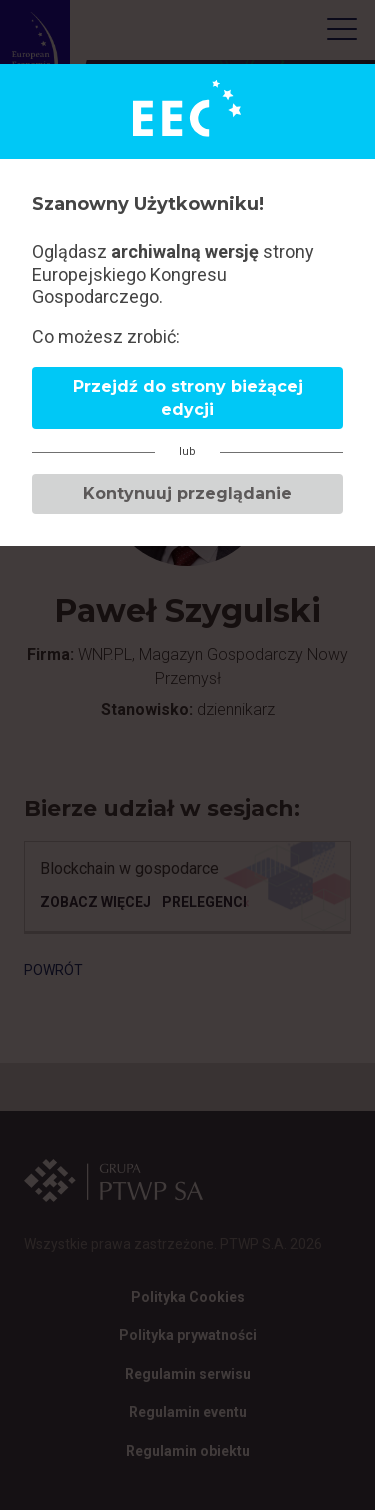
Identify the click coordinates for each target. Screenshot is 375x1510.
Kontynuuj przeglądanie (187, 493)
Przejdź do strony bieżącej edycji (188, 398)
